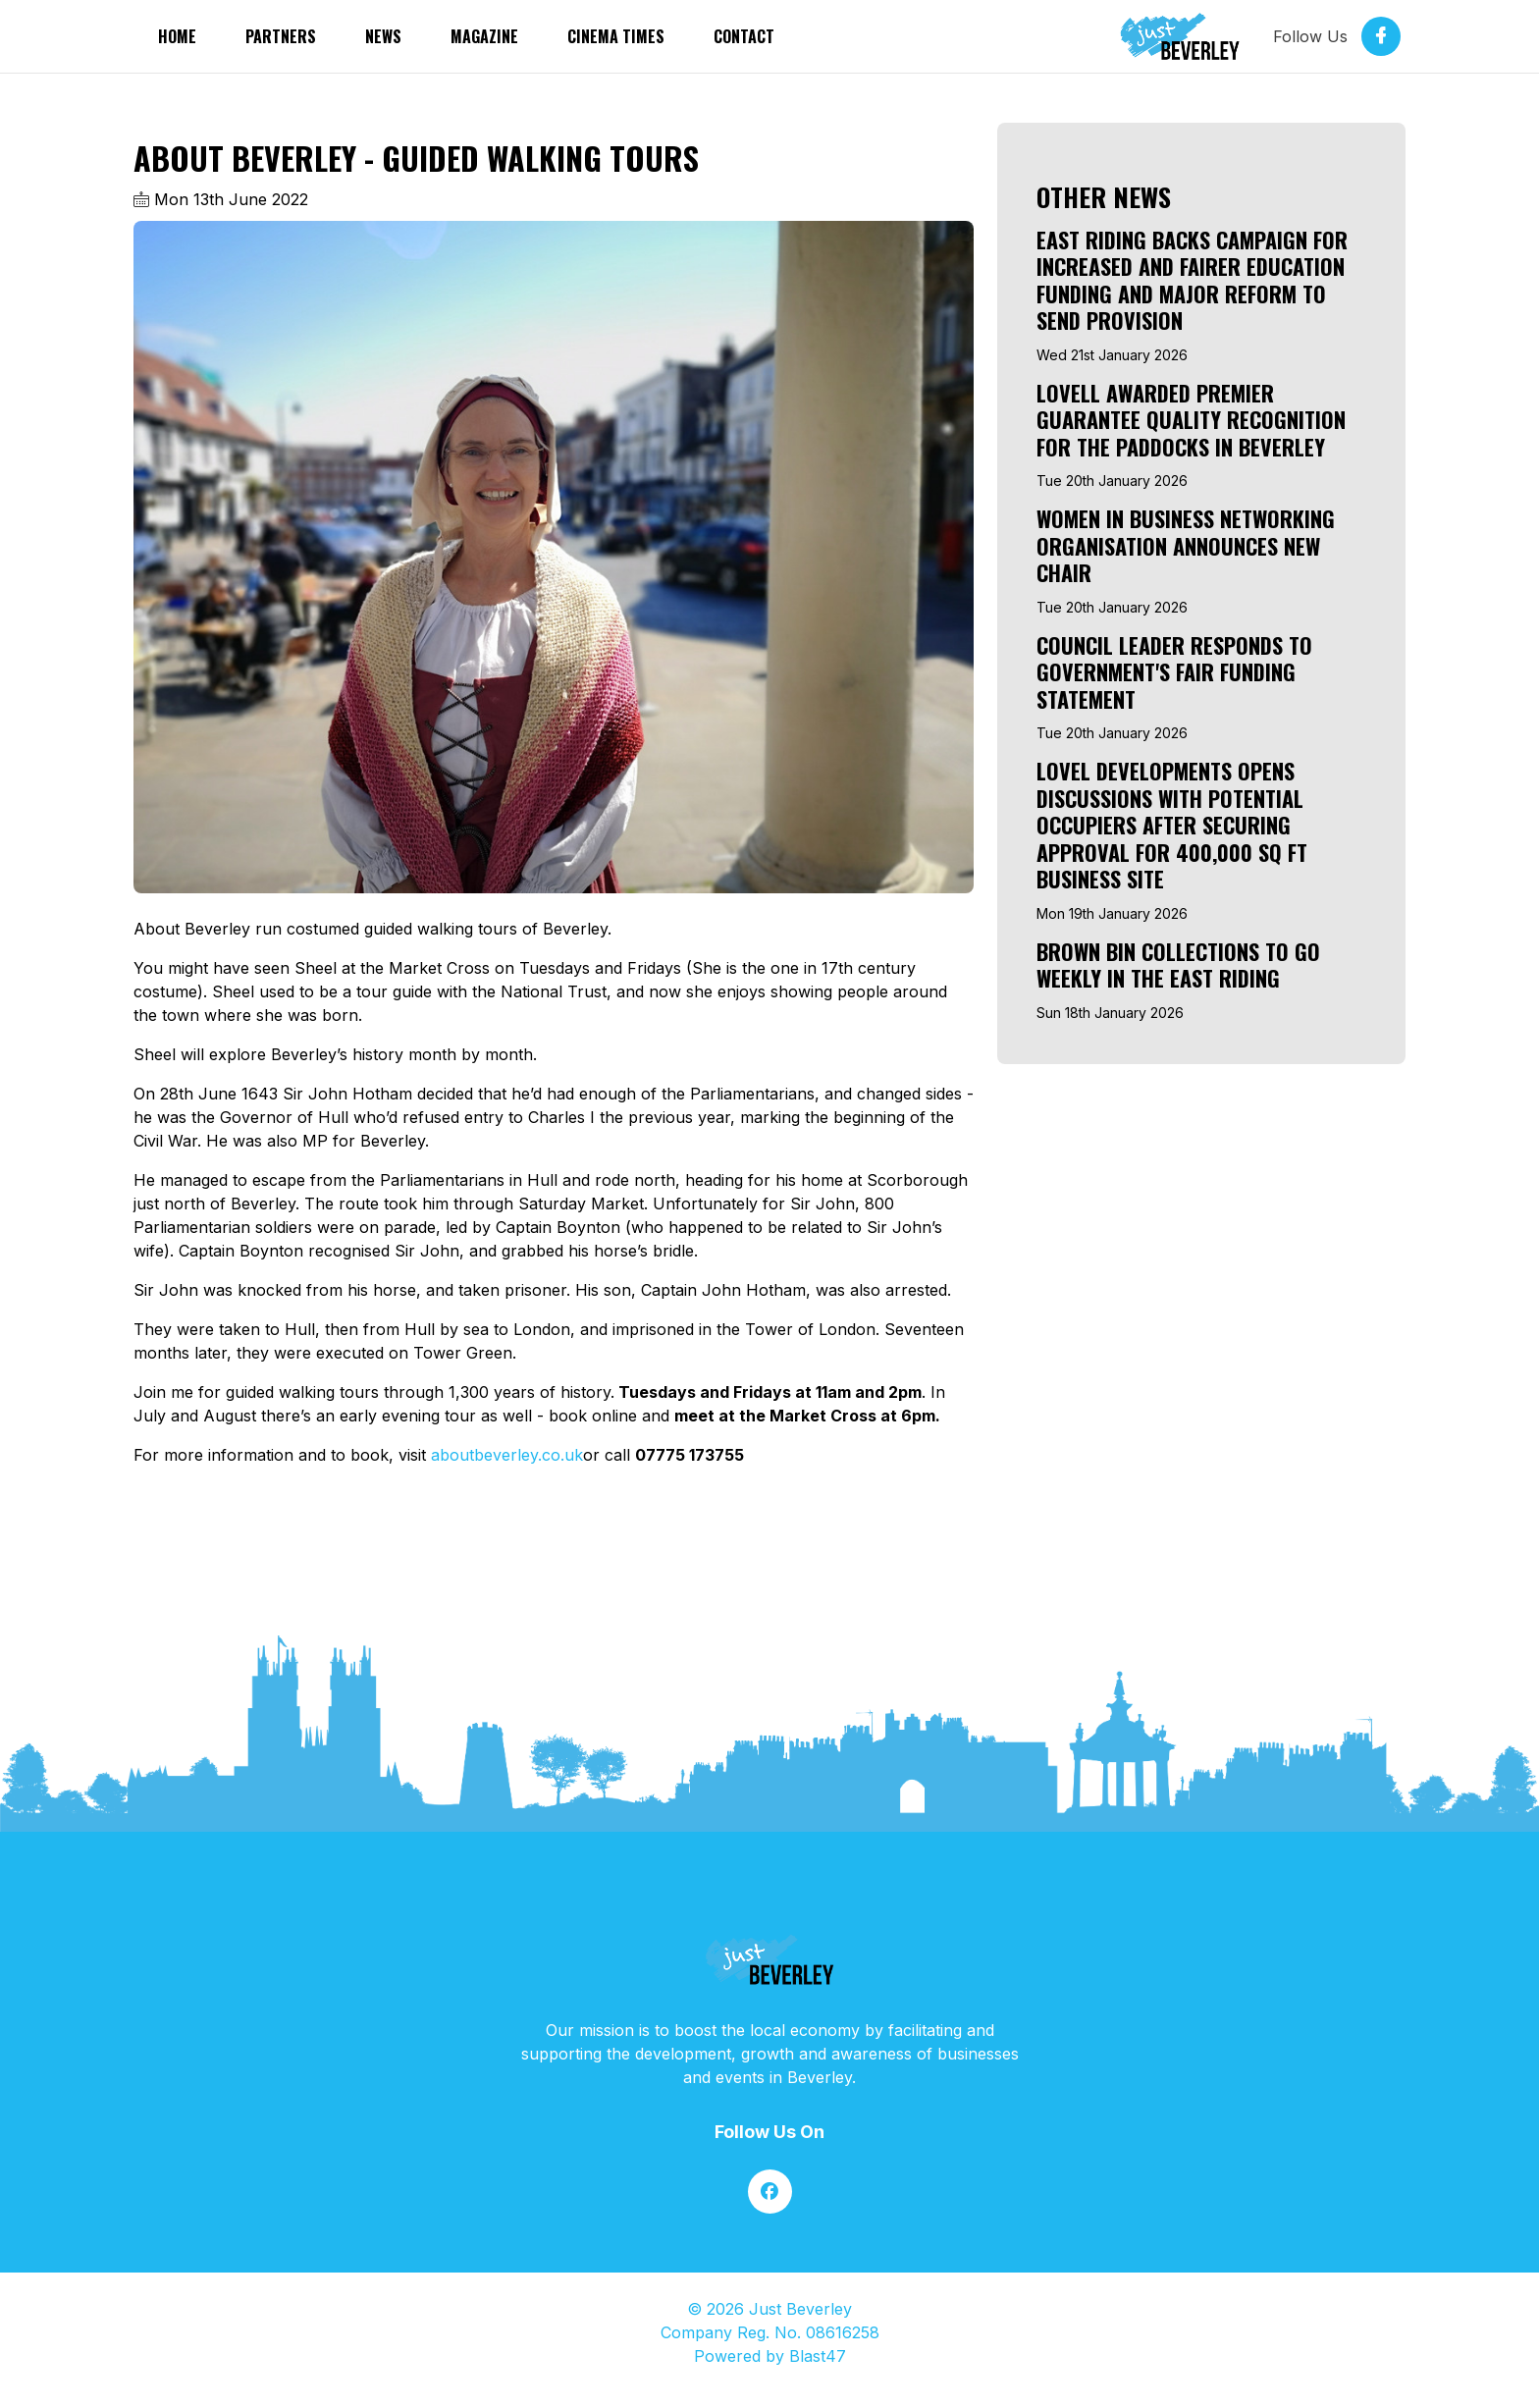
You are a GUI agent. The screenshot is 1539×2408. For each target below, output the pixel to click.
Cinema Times (615, 36)
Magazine (484, 36)
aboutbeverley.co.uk (507, 1455)
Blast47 (817, 2356)
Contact (744, 36)
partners (280, 36)
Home (177, 36)
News (383, 36)
